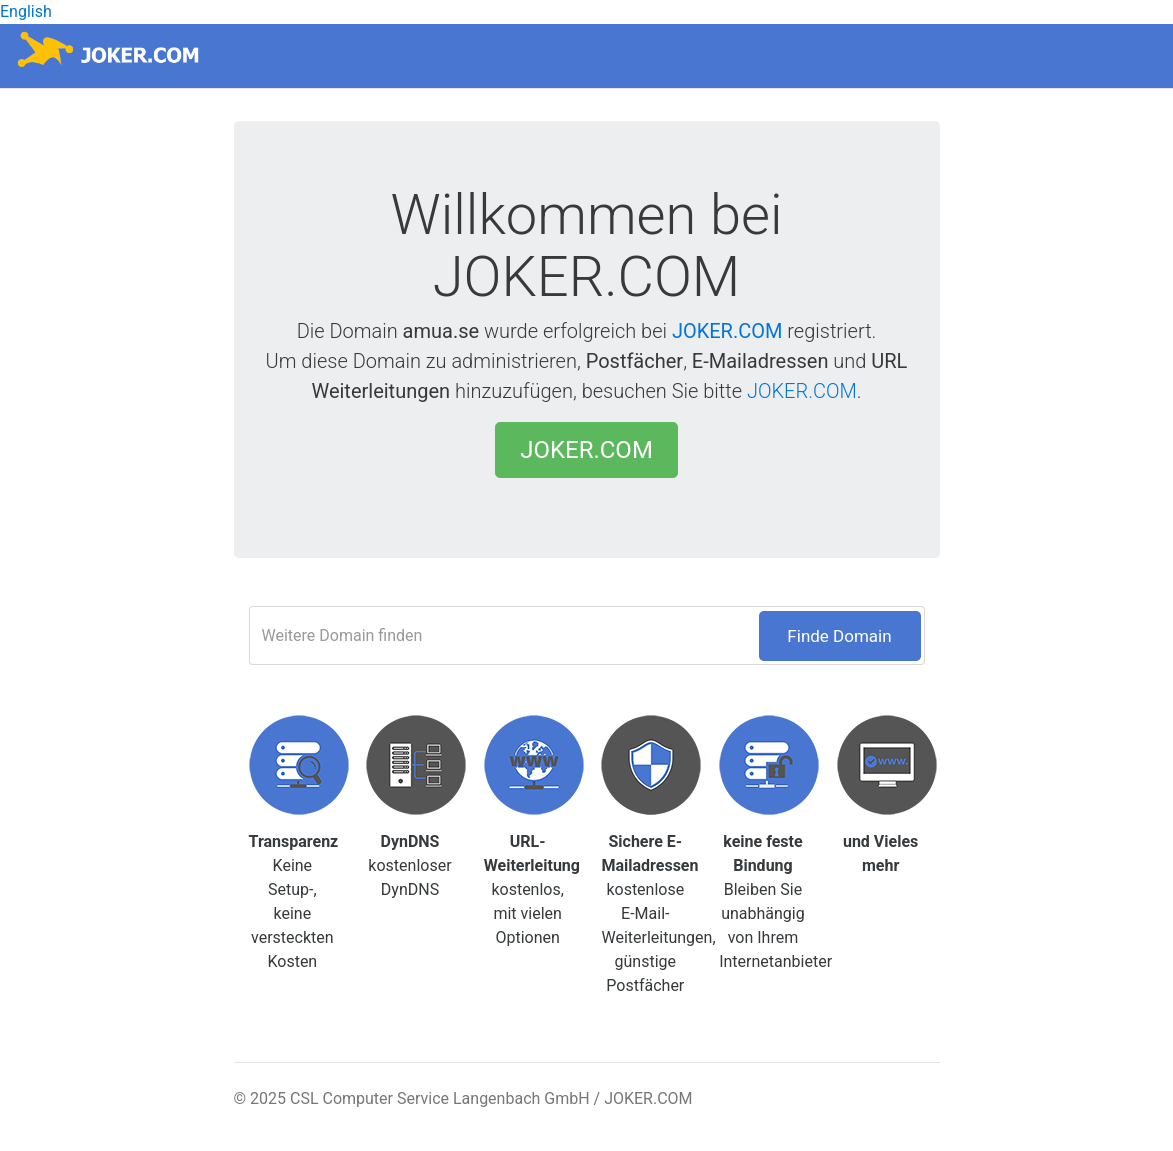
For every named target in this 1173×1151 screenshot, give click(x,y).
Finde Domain (839, 636)
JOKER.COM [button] (586, 450)
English (26, 11)
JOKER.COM (727, 331)
